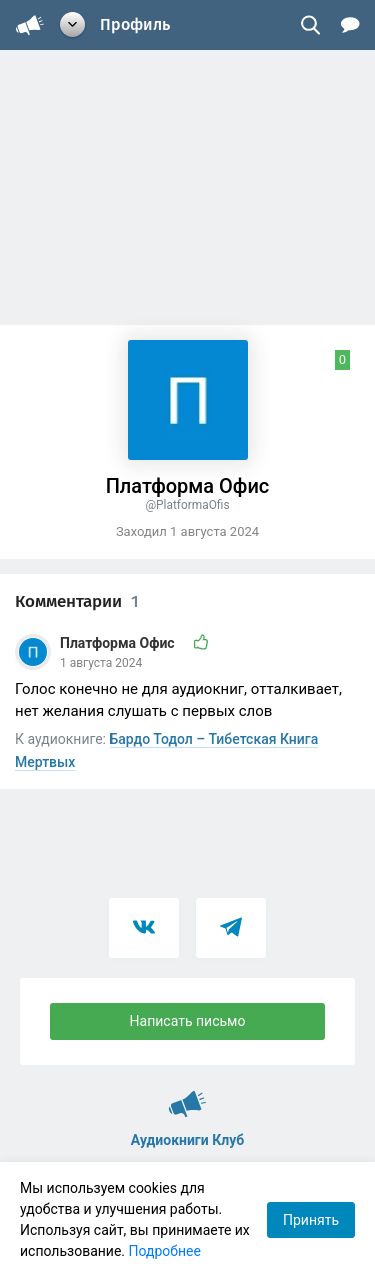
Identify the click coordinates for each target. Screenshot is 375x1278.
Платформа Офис (119, 643)
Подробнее (165, 1251)
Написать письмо (188, 1021)
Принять (311, 1220)
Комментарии (77, 601)
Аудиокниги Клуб (187, 1095)
